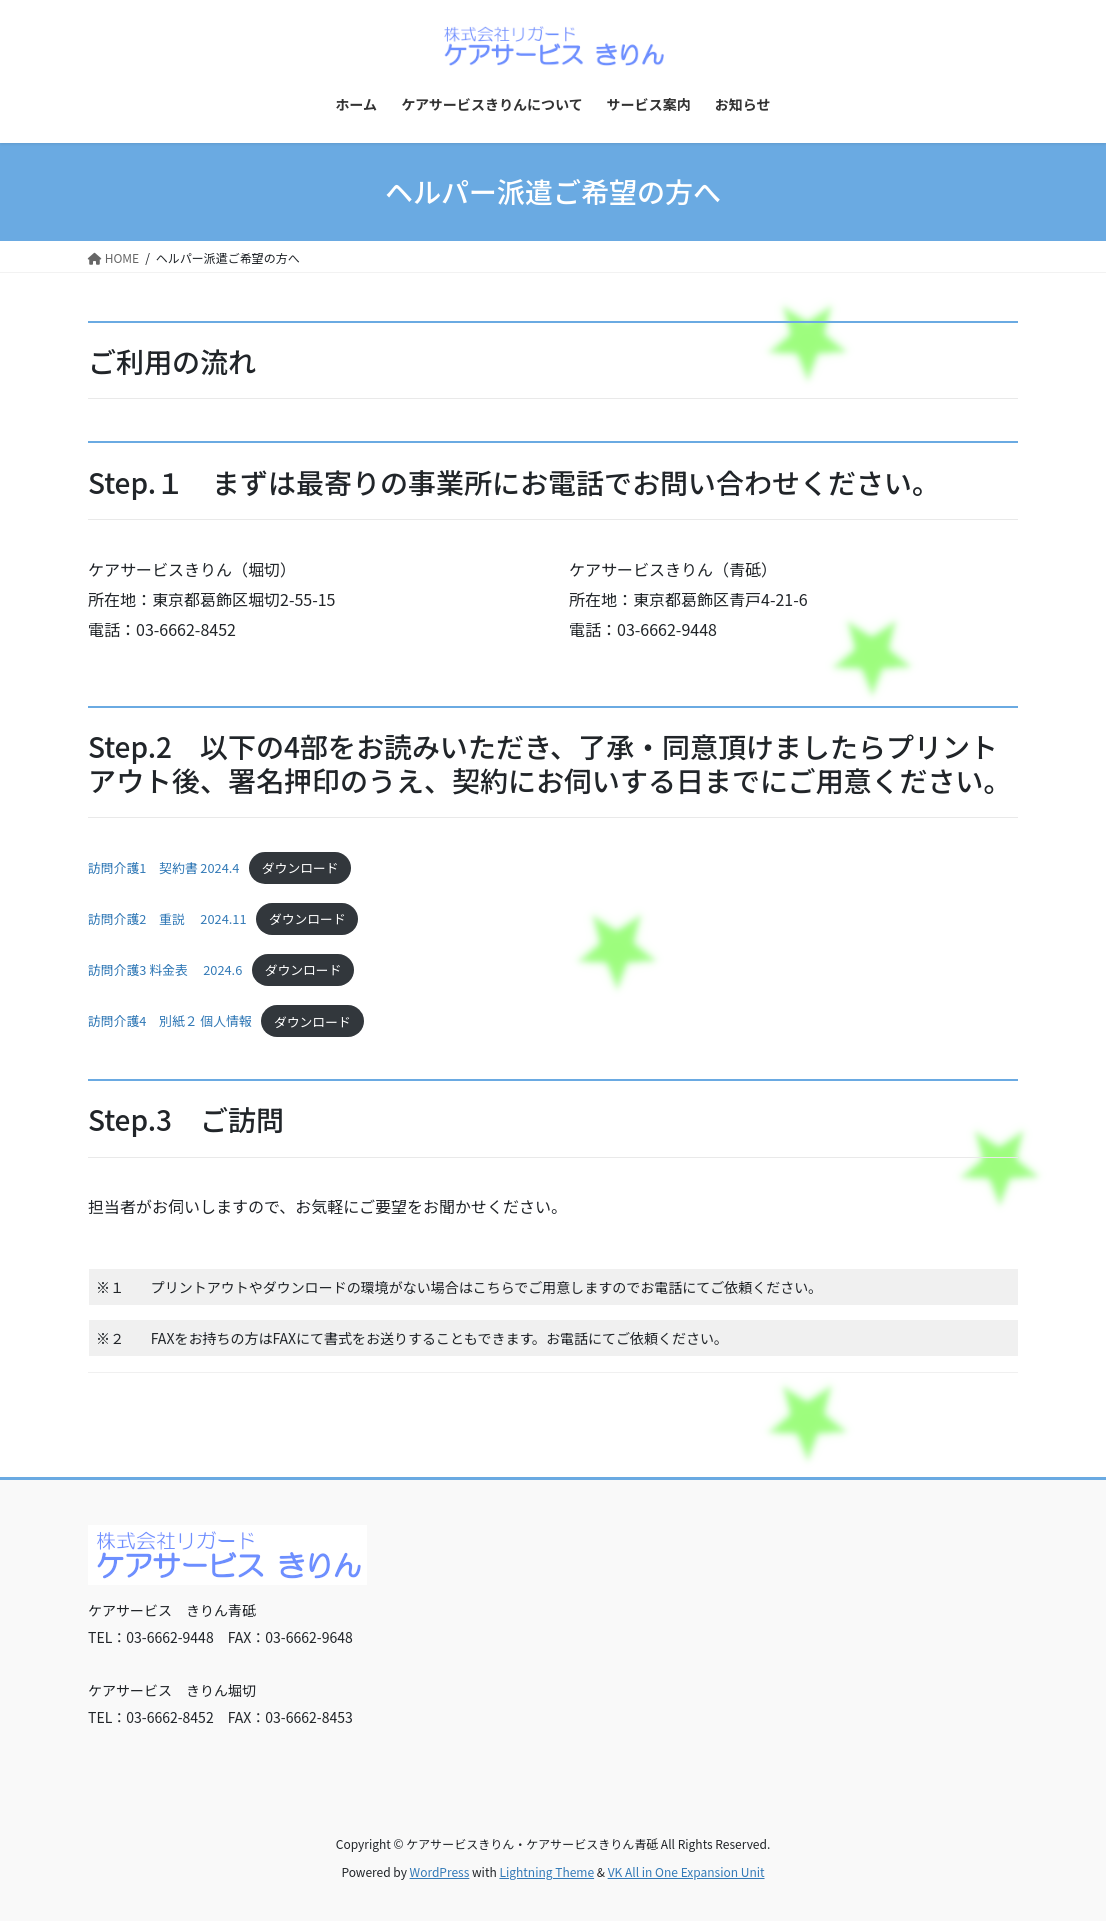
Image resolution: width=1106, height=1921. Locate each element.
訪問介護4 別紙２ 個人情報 (170, 1021)
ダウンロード (300, 867)
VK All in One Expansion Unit (686, 1871)
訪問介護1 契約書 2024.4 (163, 867)
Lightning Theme (546, 1871)
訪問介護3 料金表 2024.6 (165, 969)
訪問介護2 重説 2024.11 (167, 918)
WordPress (440, 1871)
